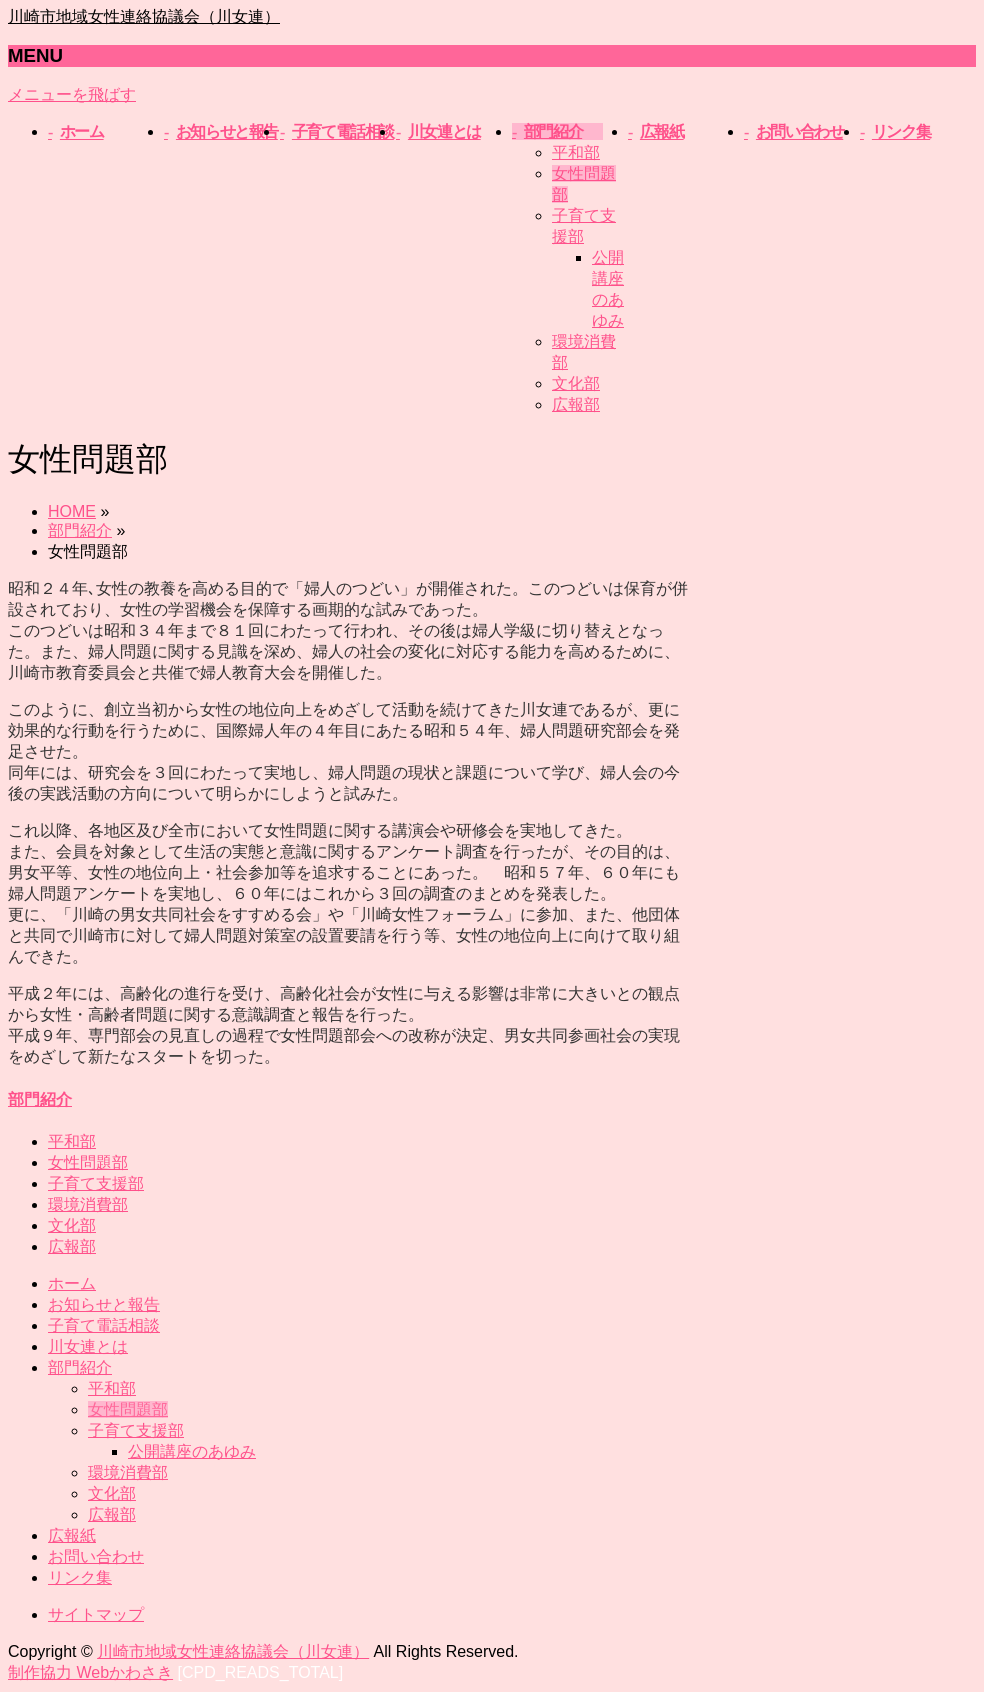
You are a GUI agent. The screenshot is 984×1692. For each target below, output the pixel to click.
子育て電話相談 (104, 1325)
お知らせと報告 (104, 1304)
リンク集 (80, 1577)
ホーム (72, 1283)
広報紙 (72, 1535)
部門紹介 (40, 1099)
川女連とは (88, 1346)
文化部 (576, 383)
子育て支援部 (96, 1183)
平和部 (576, 152)
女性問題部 (88, 1162)
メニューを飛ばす (72, 94)
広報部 (576, 404)
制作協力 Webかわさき (90, 1672)
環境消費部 (88, 1204)
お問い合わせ (96, 1556)
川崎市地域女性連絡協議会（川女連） (144, 16)
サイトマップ (96, 1614)
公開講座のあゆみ (192, 1451)
